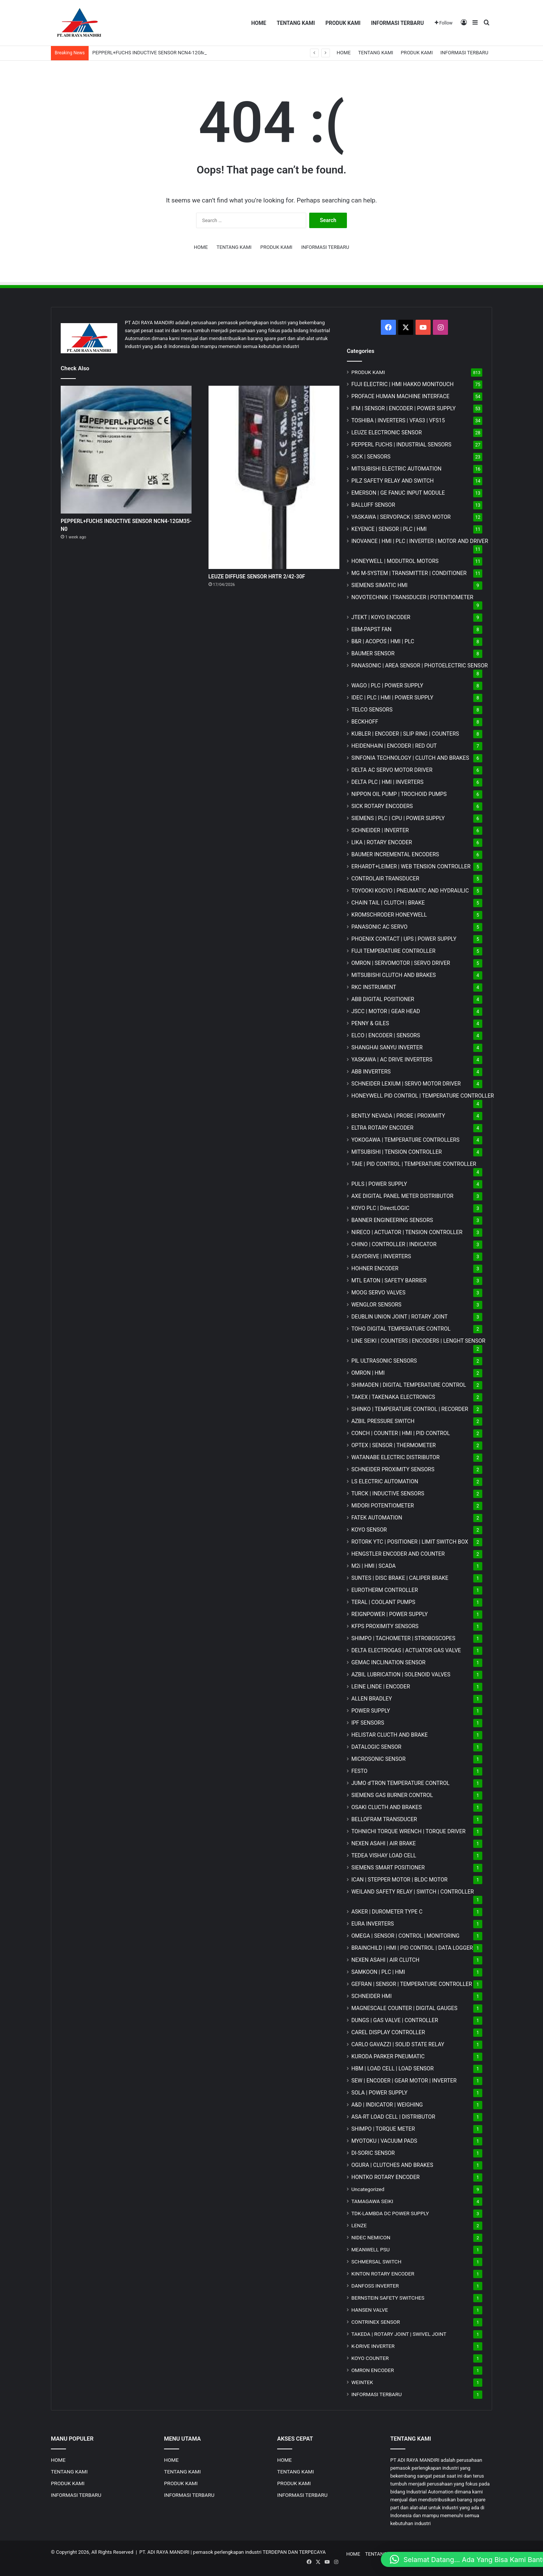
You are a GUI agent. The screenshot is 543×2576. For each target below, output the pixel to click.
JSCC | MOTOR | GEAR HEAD (385, 1011)
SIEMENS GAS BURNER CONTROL (392, 1795)
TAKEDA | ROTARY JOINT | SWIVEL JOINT (398, 2334)
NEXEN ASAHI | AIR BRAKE (383, 1843)
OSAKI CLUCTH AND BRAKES (386, 1807)
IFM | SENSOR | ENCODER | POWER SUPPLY (403, 408)
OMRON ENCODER (372, 2370)
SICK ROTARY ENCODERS (382, 806)
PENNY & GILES (370, 1023)
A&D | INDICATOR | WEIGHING (387, 2105)
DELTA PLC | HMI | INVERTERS (387, 782)
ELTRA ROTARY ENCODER (382, 1128)
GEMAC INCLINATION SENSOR (388, 1662)
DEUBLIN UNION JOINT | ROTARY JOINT (399, 1317)
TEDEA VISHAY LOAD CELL (383, 1855)
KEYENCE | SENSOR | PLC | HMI (389, 529)
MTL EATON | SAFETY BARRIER (388, 1280)
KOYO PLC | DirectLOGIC (380, 1208)
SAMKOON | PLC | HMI (378, 1972)
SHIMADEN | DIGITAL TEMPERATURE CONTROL (408, 1385)
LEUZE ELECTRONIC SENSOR (386, 432)
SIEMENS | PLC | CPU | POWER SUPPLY (398, 818)
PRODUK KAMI (342, 23)
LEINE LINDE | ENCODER (380, 1687)
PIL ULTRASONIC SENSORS (384, 1361)
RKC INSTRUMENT (373, 987)
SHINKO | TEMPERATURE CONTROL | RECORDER (409, 1409)
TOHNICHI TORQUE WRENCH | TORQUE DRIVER (408, 1831)
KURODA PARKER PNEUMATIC (388, 2056)
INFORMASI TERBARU (397, 23)
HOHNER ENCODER (375, 1268)
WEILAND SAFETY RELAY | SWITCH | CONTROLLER (412, 1892)
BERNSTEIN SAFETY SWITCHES (388, 2298)
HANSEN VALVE (369, 2310)
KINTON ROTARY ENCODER (382, 2274)
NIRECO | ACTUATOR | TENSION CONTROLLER (407, 1232)
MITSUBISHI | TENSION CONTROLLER (396, 1152)
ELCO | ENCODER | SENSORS (385, 1035)
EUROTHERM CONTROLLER (384, 1590)
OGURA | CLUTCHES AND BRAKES (392, 2165)
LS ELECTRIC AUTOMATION (384, 1481)
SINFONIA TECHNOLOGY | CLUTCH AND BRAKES (410, 758)
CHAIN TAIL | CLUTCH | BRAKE (388, 903)
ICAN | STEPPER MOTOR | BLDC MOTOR (399, 1880)
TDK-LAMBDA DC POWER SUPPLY (390, 2213)
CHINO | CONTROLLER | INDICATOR (394, 1244)
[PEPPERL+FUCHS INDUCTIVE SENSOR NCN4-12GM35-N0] (126, 450)
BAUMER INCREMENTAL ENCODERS (395, 854)
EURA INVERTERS (372, 1924)
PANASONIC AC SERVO (379, 927)
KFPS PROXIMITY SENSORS (385, 1626)
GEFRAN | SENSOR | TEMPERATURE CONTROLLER (411, 1984)
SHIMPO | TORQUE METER (383, 2129)
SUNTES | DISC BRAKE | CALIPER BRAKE (399, 1578)
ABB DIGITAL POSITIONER (382, 999)
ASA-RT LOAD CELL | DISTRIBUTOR (393, 2117)
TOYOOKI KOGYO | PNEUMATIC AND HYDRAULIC (410, 891)
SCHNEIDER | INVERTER (380, 830)
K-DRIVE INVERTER (373, 2346)
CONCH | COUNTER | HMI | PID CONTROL (400, 1433)
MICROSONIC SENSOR (378, 1759)
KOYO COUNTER (370, 2358)
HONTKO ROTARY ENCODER (385, 2177)
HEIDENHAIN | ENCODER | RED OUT (394, 746)
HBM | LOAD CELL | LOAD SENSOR (392, 2068)
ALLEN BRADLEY (371, 1699)
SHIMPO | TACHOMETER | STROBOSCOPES (403, 1638)
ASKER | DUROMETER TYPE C (387, 1912)
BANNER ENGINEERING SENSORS (392, 1220)
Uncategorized (368, 2189)
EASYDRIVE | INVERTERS (381, 1256)
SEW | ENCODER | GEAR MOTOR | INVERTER (404, 2081)
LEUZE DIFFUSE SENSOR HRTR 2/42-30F (257, 576)
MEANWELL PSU (370, 2249)
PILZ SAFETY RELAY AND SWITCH (392, 481)
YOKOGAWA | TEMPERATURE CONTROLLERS (405, 1140)
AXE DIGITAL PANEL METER (402, 1196)
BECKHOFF (364, 722)
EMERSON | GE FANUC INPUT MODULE (398, 493)
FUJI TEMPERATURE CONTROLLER (393, 951)
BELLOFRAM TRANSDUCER (384, 1819)
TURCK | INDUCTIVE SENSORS (387, 1493)
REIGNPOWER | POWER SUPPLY (389, 1614)
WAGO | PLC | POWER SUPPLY (387, 685)
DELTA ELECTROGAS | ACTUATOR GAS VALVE (406, 1650)
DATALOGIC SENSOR (376, 1747)
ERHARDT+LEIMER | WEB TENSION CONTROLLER (411, 866)
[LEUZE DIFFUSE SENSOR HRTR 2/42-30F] (274, 477)
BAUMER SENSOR (373, 653)
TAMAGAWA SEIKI (372, 2201)
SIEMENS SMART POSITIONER (388, 1868)
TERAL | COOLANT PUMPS (383, 1602)
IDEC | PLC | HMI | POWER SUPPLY (392, 698)
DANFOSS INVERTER (375, 2286)
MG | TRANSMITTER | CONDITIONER (409, 573)
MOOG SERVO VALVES (378, 1293)
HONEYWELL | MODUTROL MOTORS (395, 561)
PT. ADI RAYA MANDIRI (165, 2552)
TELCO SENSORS (372, 710)
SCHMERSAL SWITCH (376, 2262)
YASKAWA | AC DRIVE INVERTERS (392, 1059)
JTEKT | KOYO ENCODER (381, 617)
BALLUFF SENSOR (373, 505)
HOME (258, 23)
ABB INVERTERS (371, 1072)
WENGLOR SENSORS (376, 1305)
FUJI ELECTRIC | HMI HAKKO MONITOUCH (402, 384)
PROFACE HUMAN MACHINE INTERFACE (400, 396)
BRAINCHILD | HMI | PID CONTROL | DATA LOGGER (412, 1948)
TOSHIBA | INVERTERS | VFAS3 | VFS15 (398, 420)
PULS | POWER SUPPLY (379, 1184)
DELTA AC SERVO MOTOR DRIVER (392, 770)
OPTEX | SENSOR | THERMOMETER (393, 1445)
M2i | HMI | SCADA (373, 1566)
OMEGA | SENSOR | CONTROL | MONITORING (405, 1936)
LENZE (359, 2225)
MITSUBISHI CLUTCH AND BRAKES (393, 975)
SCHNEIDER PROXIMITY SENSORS (392, 1469)
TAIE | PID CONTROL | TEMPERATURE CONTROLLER (413, 1164)
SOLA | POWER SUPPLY (379, 2093)
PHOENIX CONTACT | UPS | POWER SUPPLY (404, 939)
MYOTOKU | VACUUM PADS (384, 2141)
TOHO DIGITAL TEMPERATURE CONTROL (401, 1329)
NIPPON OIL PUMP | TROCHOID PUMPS (399, 794)
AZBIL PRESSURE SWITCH (383, 1421)
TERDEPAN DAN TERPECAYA (293, 2552)
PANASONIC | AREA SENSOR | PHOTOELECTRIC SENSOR (419, 665)
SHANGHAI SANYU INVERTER (387, 1047)
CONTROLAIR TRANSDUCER (385, 879)
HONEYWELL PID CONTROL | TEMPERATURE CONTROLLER (422, 1096)
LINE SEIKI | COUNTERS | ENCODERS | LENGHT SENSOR (418, 1341)
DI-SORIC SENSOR (373, 2153)
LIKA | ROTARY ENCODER (381, 842)
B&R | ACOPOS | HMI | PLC (382, 641)
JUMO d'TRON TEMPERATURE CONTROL (400, 1783)
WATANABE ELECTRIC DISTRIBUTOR (395, 1457)
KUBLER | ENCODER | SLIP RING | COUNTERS (405, 734)
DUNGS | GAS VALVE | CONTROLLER (394, 2020)
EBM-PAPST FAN (371, 629)
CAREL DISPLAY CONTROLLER (388, 2032)
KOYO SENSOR (369, 1530)
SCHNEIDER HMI (371, 1996)
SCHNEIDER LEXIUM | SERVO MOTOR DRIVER (406, 1084)
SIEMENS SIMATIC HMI (379, 585)
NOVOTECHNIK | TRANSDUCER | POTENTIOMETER (412, 597)
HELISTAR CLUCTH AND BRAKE (389, 1735)
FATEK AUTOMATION (376, 1518)
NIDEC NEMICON (371, 2237)
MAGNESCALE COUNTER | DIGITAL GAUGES (404, 2008)
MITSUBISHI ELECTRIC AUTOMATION (396, 469)
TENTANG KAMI (296, 23)
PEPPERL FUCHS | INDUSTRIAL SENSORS (401, 445)
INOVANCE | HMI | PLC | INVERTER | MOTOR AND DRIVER (419, 541)
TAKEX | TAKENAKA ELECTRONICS (393, 1397)
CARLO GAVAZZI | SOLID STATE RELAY (398, 2044)
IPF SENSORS (367, 1723)
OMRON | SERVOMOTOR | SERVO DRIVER (400, 963)
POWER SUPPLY (370, 1711)
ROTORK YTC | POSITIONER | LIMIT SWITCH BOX (409, 1542)
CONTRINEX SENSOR (375, 2322)
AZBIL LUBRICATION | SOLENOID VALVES (401, 1674)
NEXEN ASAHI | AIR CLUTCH (385, 1960)
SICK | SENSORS (371, 457)
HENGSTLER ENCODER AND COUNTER (398, 1554)
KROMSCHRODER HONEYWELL (389, 915)
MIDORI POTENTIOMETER (382, 1506)
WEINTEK (362, 2382)
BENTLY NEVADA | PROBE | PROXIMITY (398, 1116)
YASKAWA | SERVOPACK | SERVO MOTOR (401, 517)
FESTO (359, 1771)
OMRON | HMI (368, 1373)
